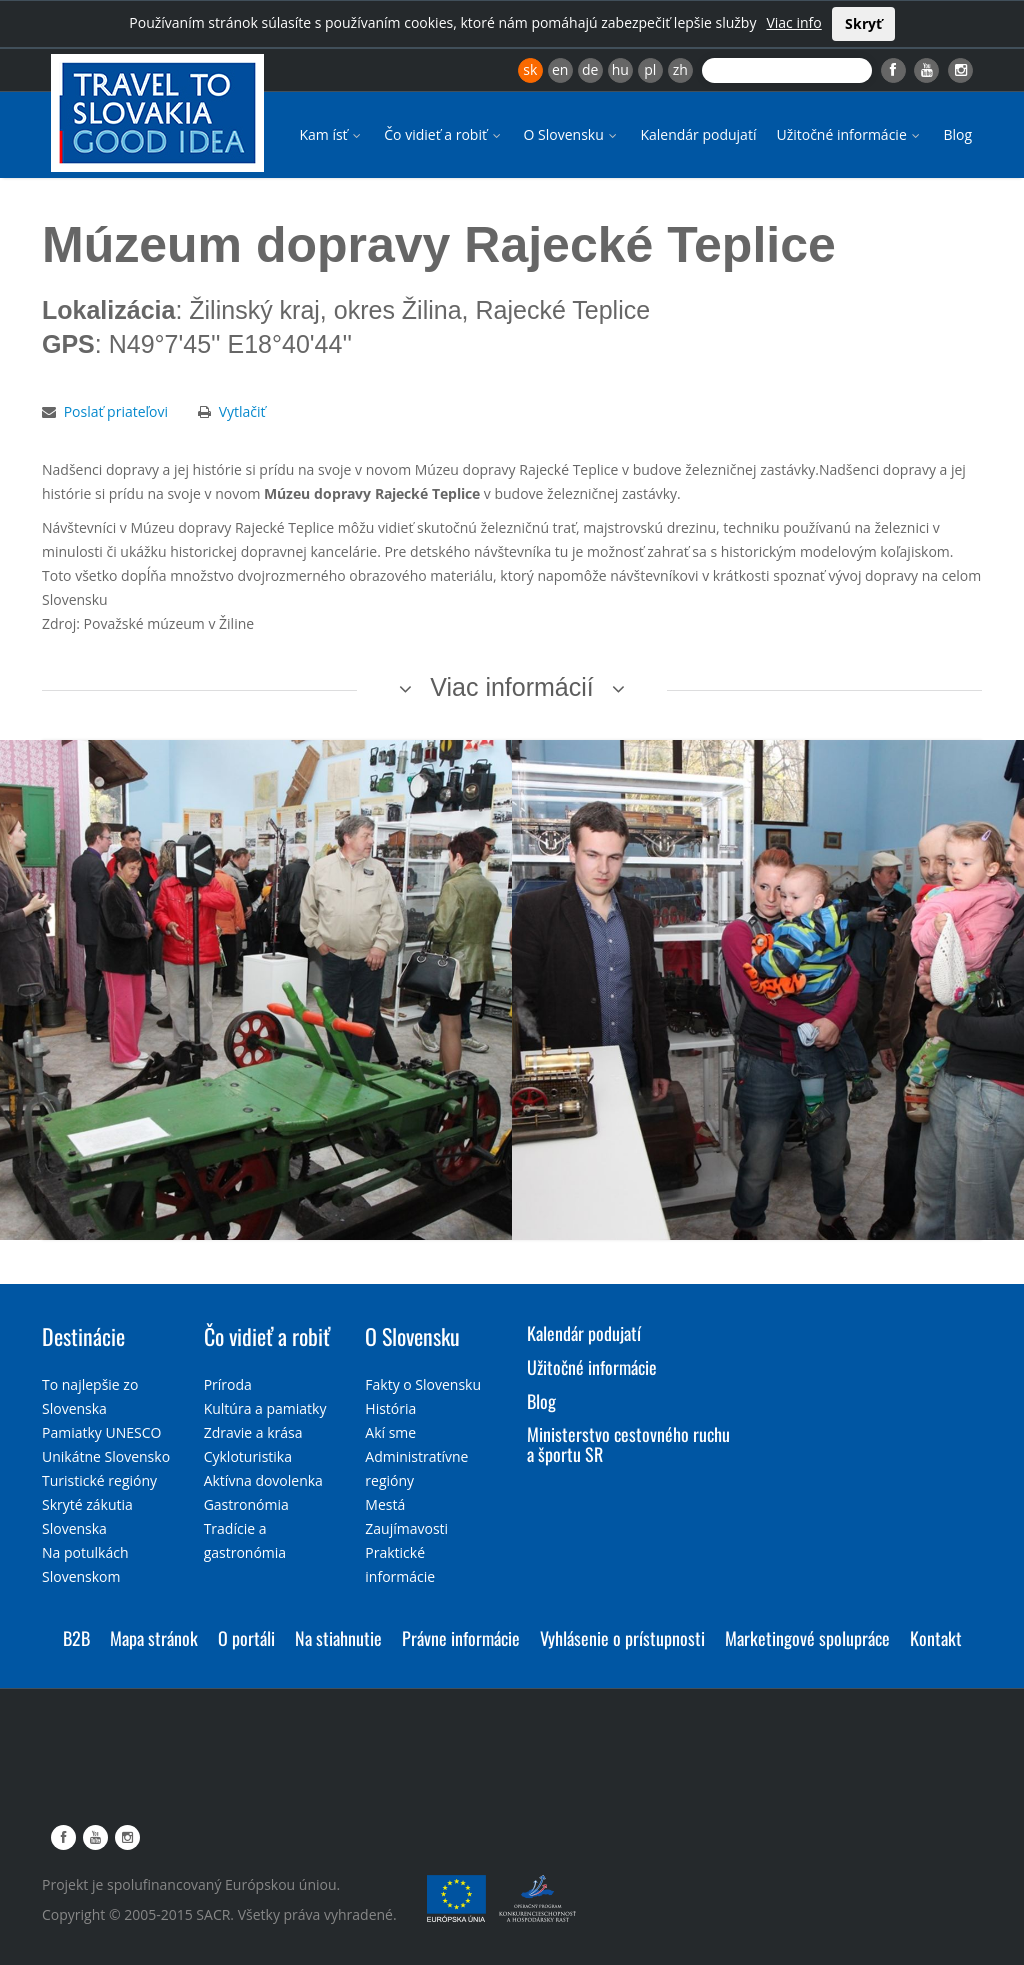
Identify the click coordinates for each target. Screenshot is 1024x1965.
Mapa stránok (154, 1638)
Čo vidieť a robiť (443, 134)
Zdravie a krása (253, 1432)
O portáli (246, 1638)
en (560, 69)
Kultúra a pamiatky (265, 1408)
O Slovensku (572, 134)
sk (530, 69)
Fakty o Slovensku (423, 1384)
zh (680, 69)
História (390, 1408)
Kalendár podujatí (698, 134)
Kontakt (936, 1638)
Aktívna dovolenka (263, 1480)
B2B (76, 1638)
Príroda (228, 1384)
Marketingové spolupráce (807, 1638)
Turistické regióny (99, 1480)
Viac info (793, 22)
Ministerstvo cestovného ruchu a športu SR (628, 1444)
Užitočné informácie (849, 134)
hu (620, 69)
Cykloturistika (248, 1456)
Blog (957, 134)
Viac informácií (512, 687)
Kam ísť (331, 134)
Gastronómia (246, 1504)
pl (650, 69)
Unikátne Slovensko (106, 1456)
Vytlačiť (242, 411)
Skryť (863, 23)
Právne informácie (461, 1638)
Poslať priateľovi (116, 411)
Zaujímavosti (406, 1528)
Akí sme (390, 1432)
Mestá (385, 1504)
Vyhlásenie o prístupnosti (622, 1638)
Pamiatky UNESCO (101, 1432)
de (590, 69)
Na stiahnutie (338, 1638)
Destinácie (83, 1336)
